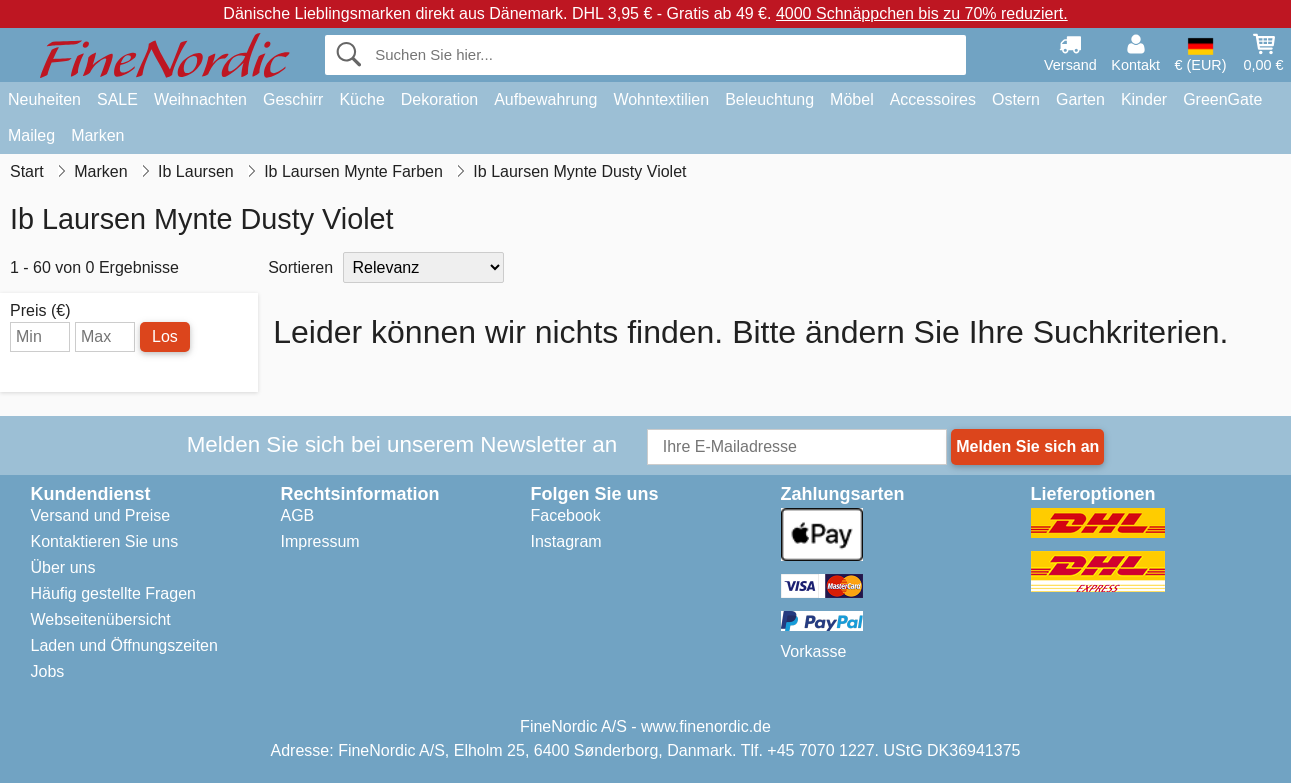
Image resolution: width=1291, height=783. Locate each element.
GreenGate (1222, 99)
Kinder (1144, 99)
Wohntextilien (661, 99)
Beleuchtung (769, 99)
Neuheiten (44, 99)
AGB (298, 515)
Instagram (566, 541)
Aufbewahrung (545, 99)
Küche (361, 99)
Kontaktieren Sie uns (105, 541)
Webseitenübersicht (101, 619)
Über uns (63, 567)
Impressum (320, 541)
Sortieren (300, 267)
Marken (97, 135)
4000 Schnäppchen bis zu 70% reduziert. (922, 13)
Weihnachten (200, 99)
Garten (1080, 99)
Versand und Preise (101, 515)
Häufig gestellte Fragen (113, 593)
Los (165, 336)
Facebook (566, 515)
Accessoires (933, 99)
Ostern (1016, 99)
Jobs (48, 671)
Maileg (31, 135)
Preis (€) (40, 311)
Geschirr (293, 99)
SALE (117, 99)
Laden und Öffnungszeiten (124, 645)
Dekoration (439, 99)
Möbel (852, 99)
